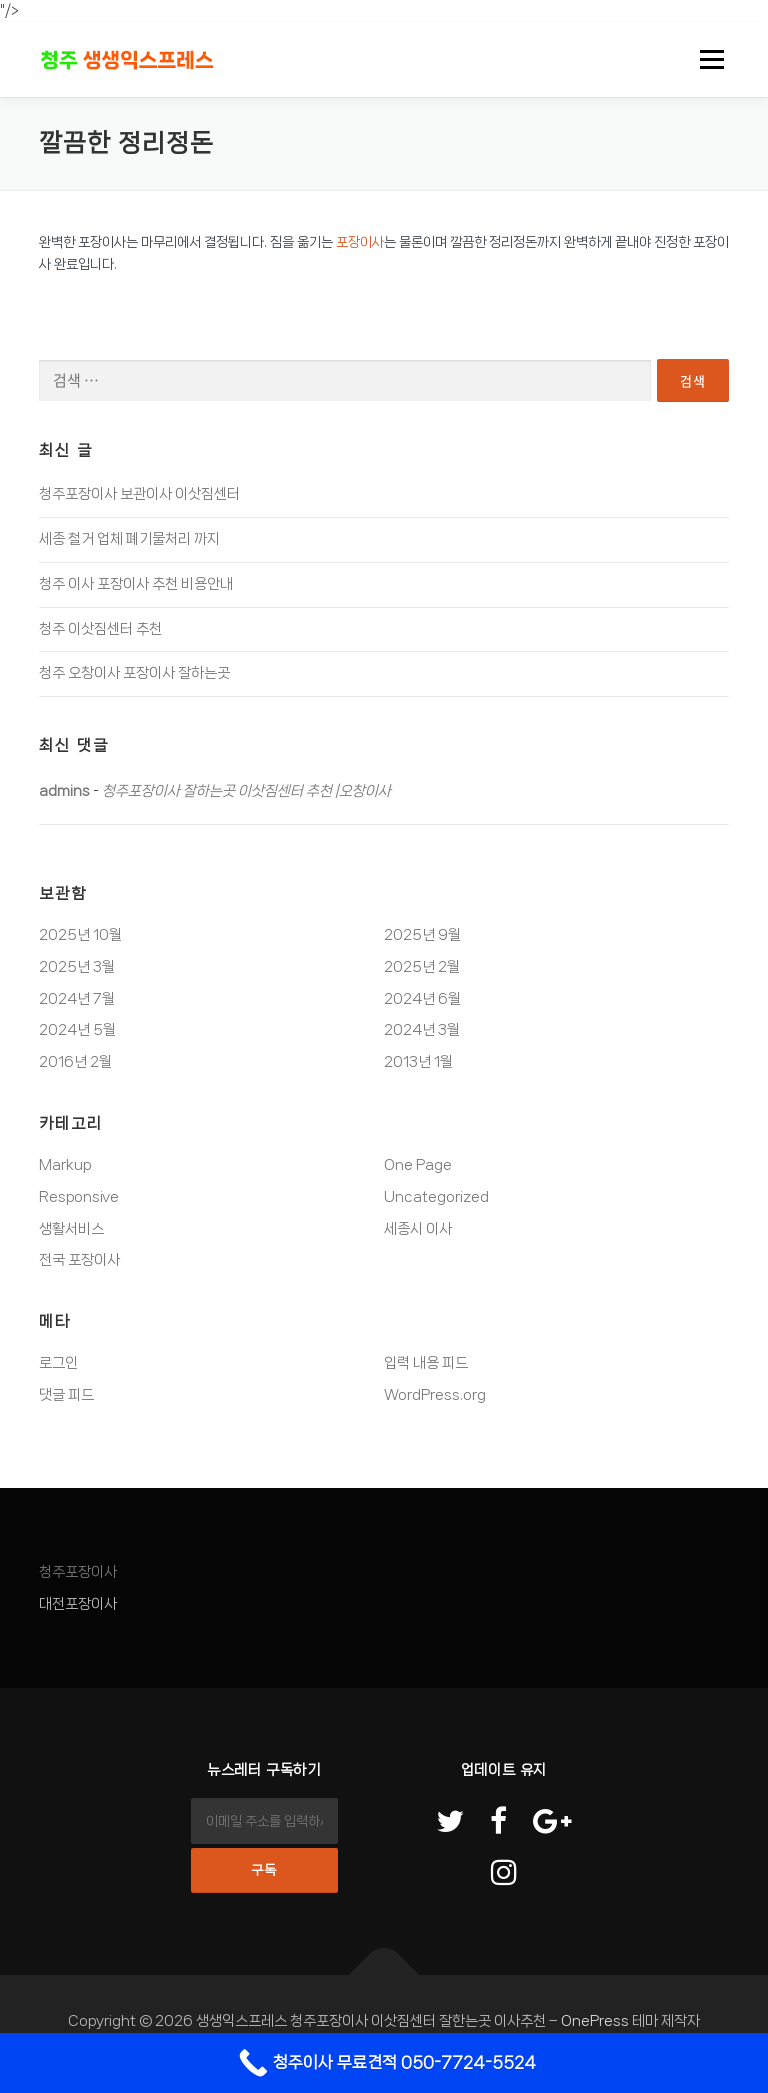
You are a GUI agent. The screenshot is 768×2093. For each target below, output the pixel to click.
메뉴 (709, 59)
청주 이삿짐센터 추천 (100, 629)
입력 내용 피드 (426, 1363)
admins (64, 791)
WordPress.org (435, 1395)
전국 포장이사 (79, 1260)
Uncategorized (436, 1197)
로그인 (58, 1363)
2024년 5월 (77, 1030)
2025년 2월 (422, 967)
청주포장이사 (78, 1572)
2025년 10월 (80, 935)
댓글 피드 (66, 1395)
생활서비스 (71, 1229)
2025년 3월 (77, 967)
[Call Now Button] (384, 2063)
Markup (65, 1165)
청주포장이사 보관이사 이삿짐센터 (139, 494)
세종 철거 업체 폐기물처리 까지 (129, 539)
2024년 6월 (422, 999)
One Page (418, 1165)
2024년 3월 (422, 1030)
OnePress (595, 2021)
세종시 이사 (418, 1229)
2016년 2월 (75, 1062)
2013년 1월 (418, 1062)
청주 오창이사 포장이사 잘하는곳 (134, 673)
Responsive (79, 1197)
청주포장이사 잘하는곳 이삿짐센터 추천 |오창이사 (246, 791)
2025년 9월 (422, 935)
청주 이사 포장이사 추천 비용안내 (136, 584)
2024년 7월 (77, 999)
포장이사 (360, 242)
